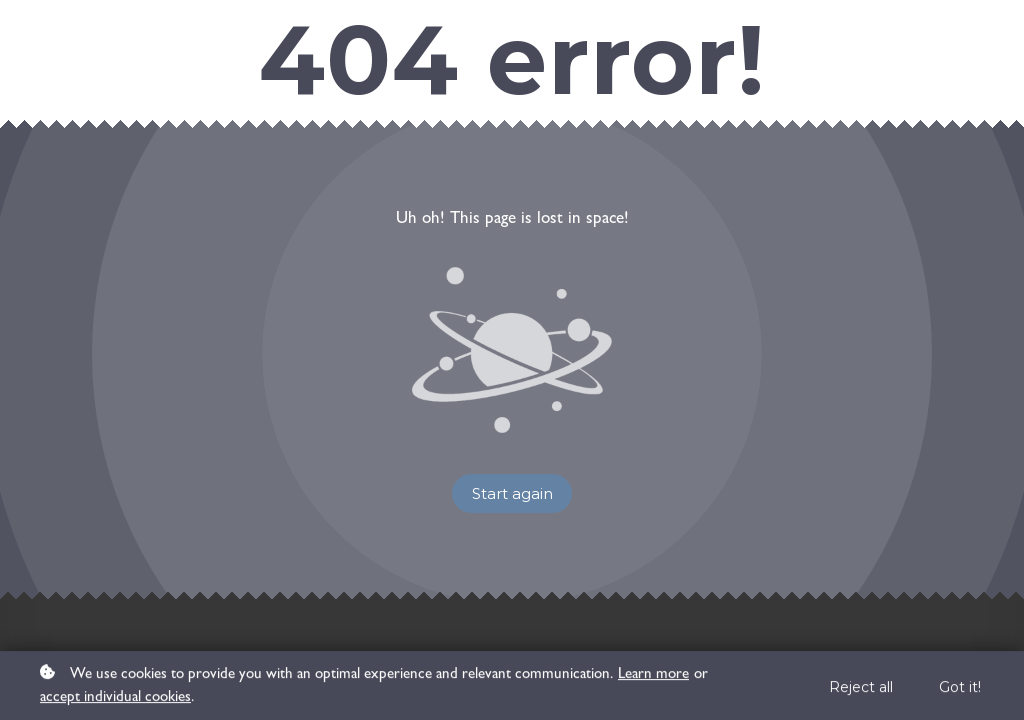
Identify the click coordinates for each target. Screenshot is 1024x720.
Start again (512, 493)
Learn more (653, 677)
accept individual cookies (115, 701)
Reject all (861, 690)
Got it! (960, 690)
